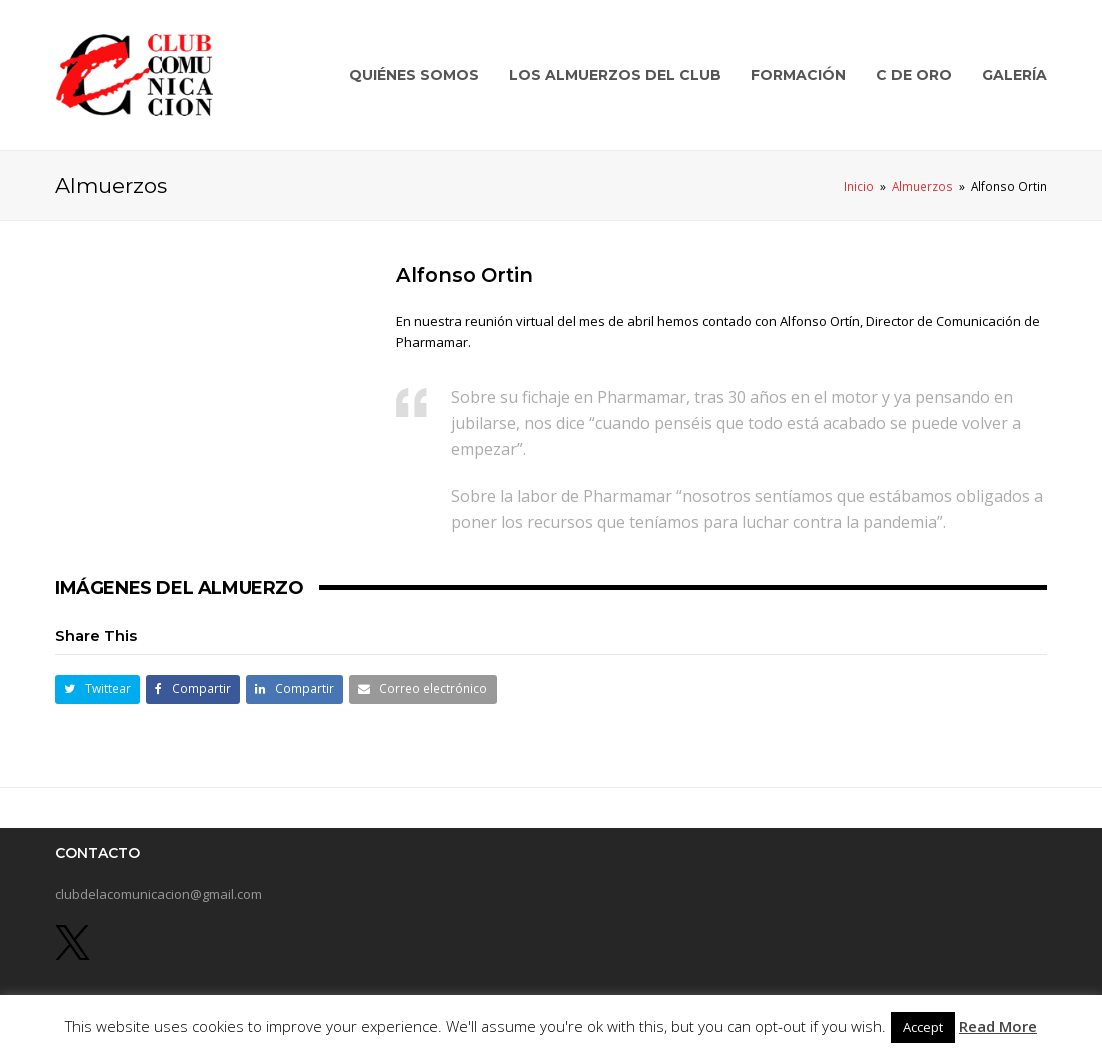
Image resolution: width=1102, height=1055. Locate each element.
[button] (97, 689)
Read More (998, 1026)
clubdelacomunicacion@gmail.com (158, 894)
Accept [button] (923, 1027)
